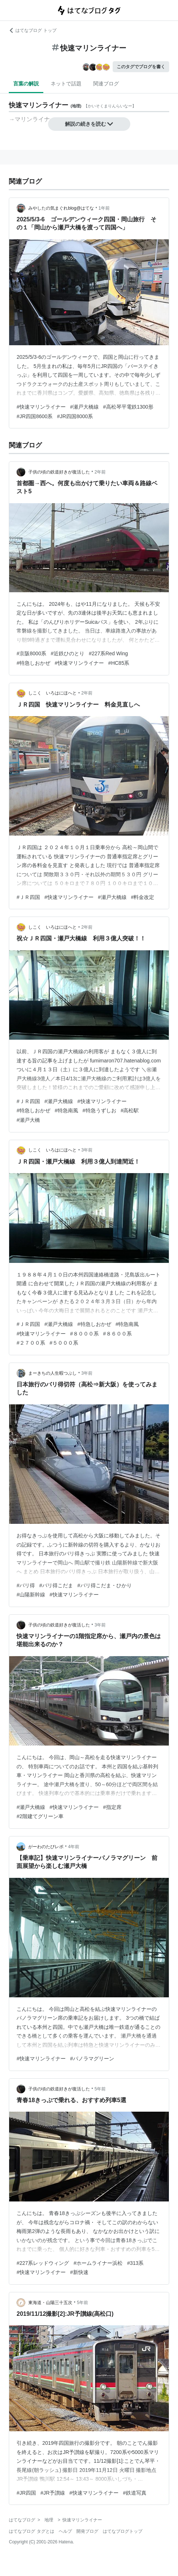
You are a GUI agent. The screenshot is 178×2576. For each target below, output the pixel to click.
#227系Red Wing (108, 653)
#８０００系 (84, 1334)
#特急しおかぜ (33, 663)
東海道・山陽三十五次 (50, 2302)
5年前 (100, 2089)
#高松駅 (130, 1110)
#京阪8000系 (31, 653)
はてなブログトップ (122, 2531)
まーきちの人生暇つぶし (52, 1373)
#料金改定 (143, 897)
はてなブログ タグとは (31, 2531)
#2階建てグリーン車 (40, 1816)
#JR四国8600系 (34, 416)
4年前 (73, 1846)
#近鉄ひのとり (67, 653)
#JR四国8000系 (75, 416)
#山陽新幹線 (31, 1594)
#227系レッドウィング (43, 2263)
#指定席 (112, 1807)
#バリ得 (26, 1585)
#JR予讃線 (52, 2493)
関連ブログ (106, 83)
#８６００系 (117, 1334)
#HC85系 (119, 663)
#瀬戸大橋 (28, 1120)
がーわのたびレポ (45, 1846)
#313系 (135, 2263)
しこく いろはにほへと (52, 693)
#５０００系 (64, 1343)
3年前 (86, 1150)
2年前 (100, 472)
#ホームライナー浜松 (98, 2263)
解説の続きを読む (89, 124)
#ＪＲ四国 (28, 897)
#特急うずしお (99, 1110)
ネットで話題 (66, 83)
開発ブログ (87, 2531)
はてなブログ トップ (32, 30)
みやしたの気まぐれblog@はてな (61, 208)
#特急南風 (66, 1110)
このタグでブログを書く (141, 66)
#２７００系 (31, 1343)
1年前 (104, 208)
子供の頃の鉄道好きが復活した (59, 472)
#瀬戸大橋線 (84, 407)
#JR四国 (26, 2493)
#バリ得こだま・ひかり (104, 1585)
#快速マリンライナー (41, 407)
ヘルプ (65, 2531)
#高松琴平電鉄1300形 (128, 407)
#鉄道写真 (134, 2493)
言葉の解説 (26, 83)
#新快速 (79, 2272)
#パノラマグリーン (92, 2058)
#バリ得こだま (56, 1585)
